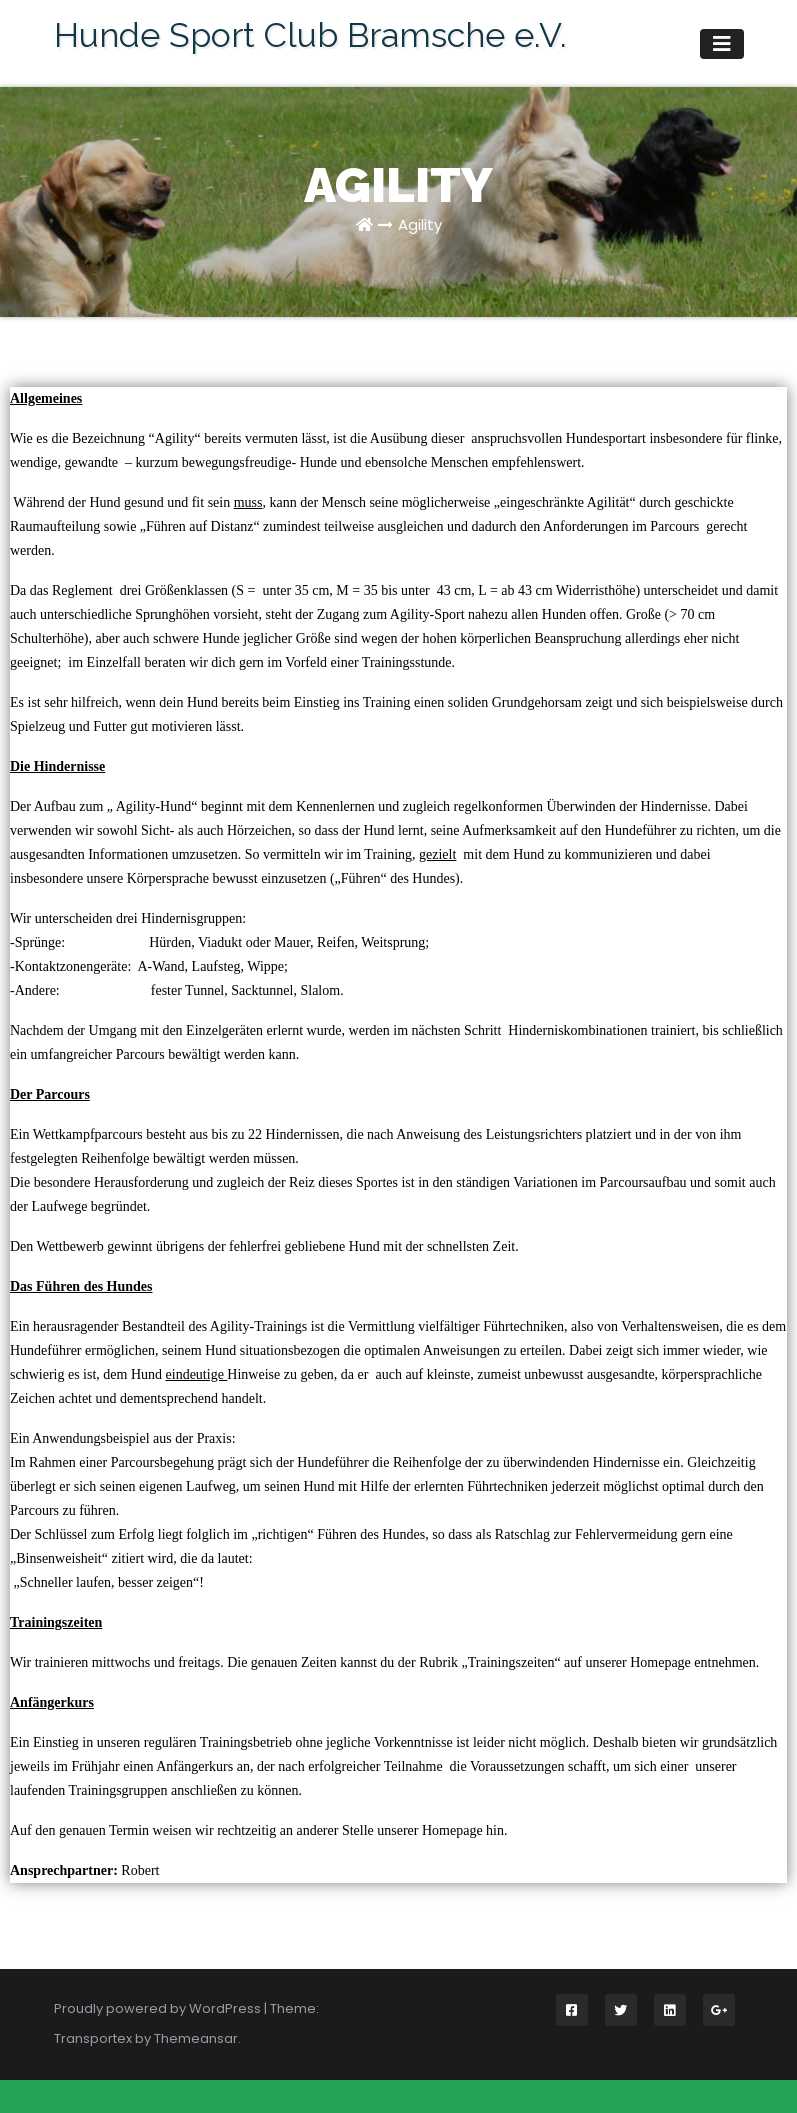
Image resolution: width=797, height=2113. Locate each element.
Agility (420, 224)
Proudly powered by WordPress (159, 2008)
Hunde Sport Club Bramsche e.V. (310, 35)
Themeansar (196, 2038)
